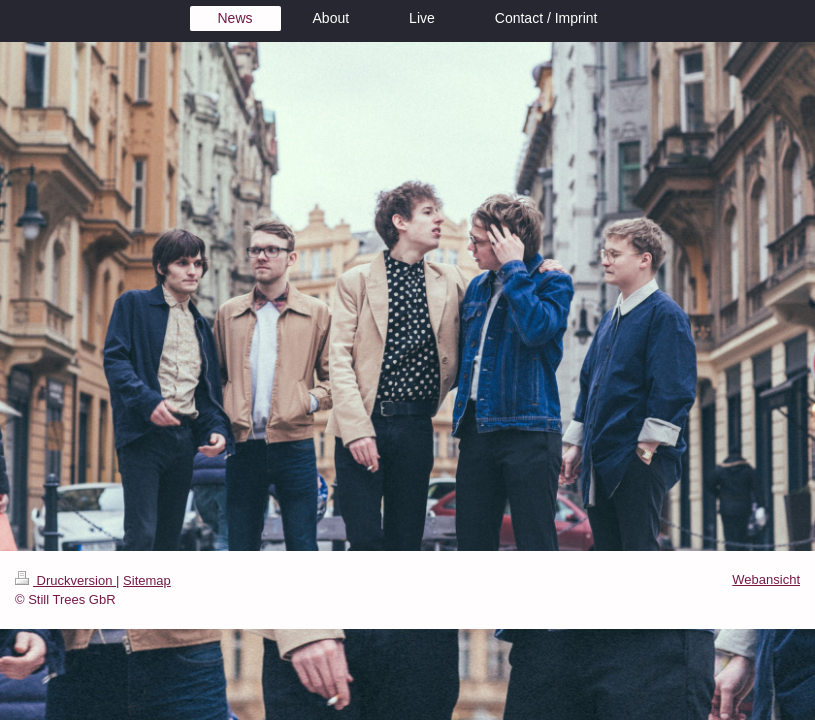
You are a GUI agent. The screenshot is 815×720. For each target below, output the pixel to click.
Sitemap (147, 580)
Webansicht (766, 579)
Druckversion (65, 580)
